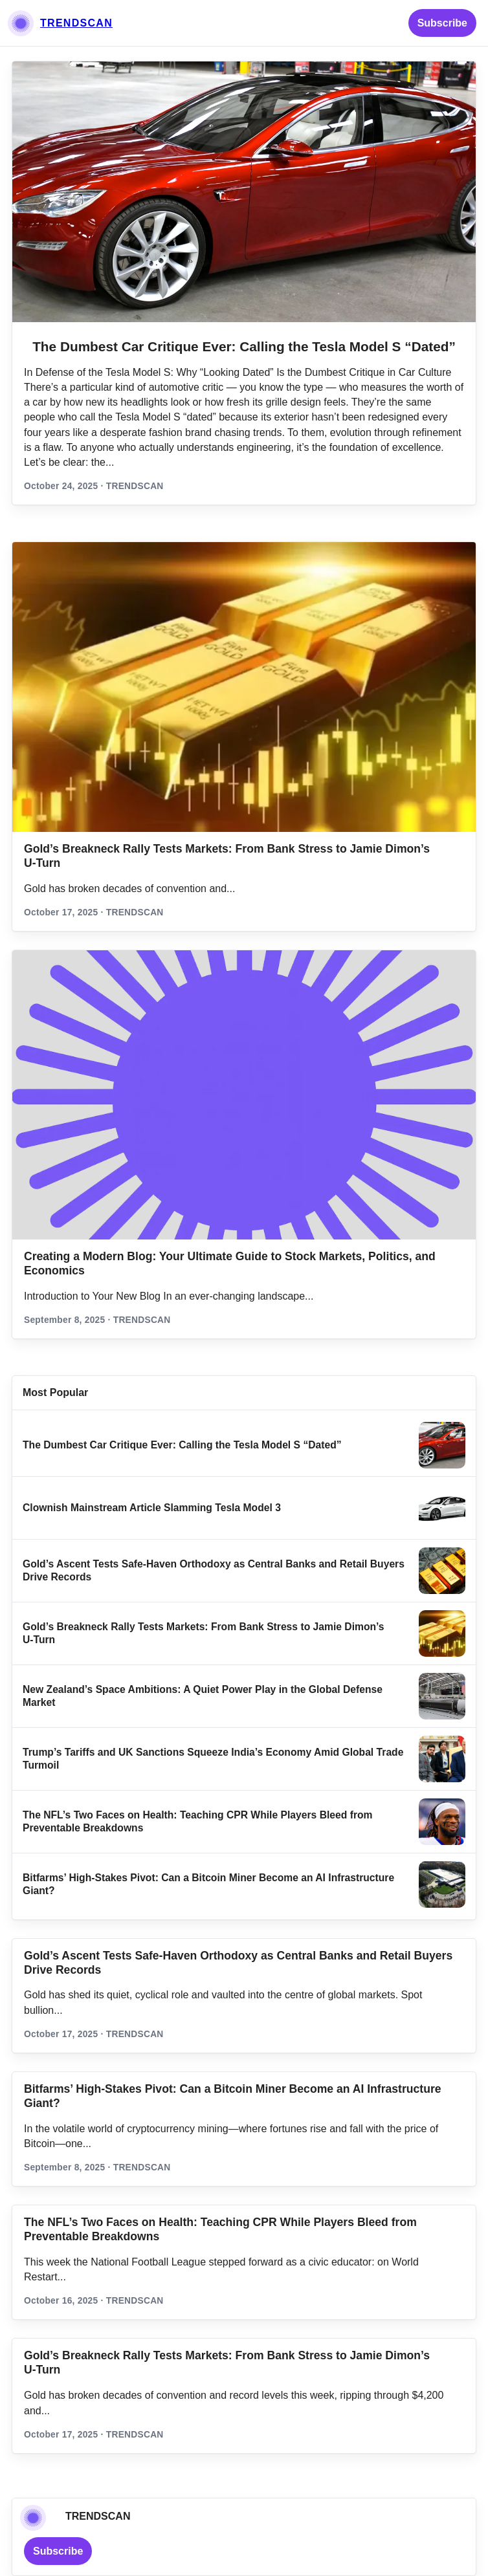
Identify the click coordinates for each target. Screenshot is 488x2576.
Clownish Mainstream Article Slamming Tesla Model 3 (152, 1507)
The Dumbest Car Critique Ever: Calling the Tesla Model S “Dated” (244, 346)
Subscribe (442, 22)
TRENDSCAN (76, 22)
